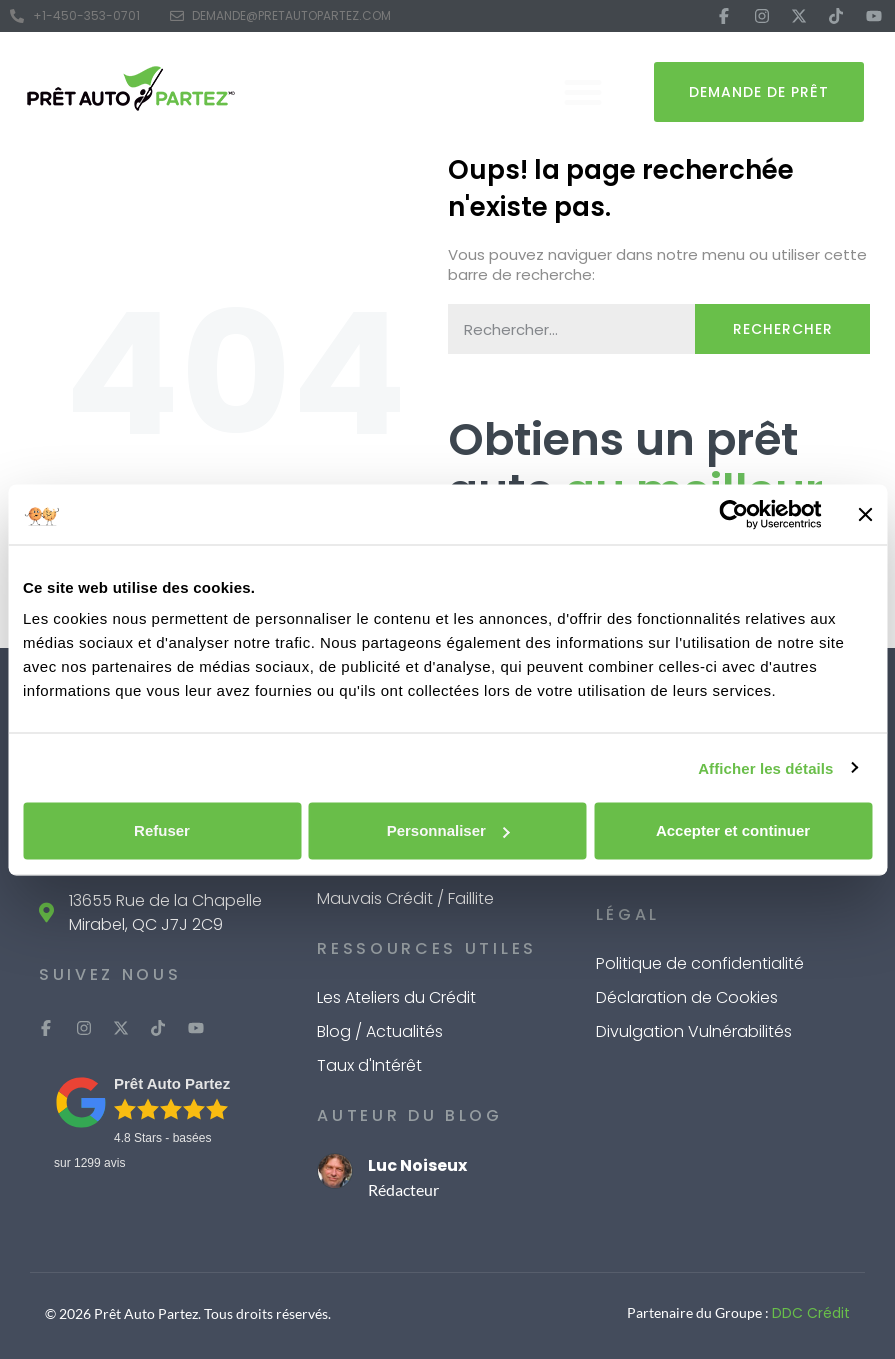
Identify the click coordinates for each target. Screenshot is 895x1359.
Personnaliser (448, 830)
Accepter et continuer (733, 830)
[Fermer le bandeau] (865, 514)
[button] (583, 92)
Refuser (162, 830)
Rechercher (783, 329)
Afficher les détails (765, 767)
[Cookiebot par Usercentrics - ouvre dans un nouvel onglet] (733, 514)
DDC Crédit (811, 1313)
